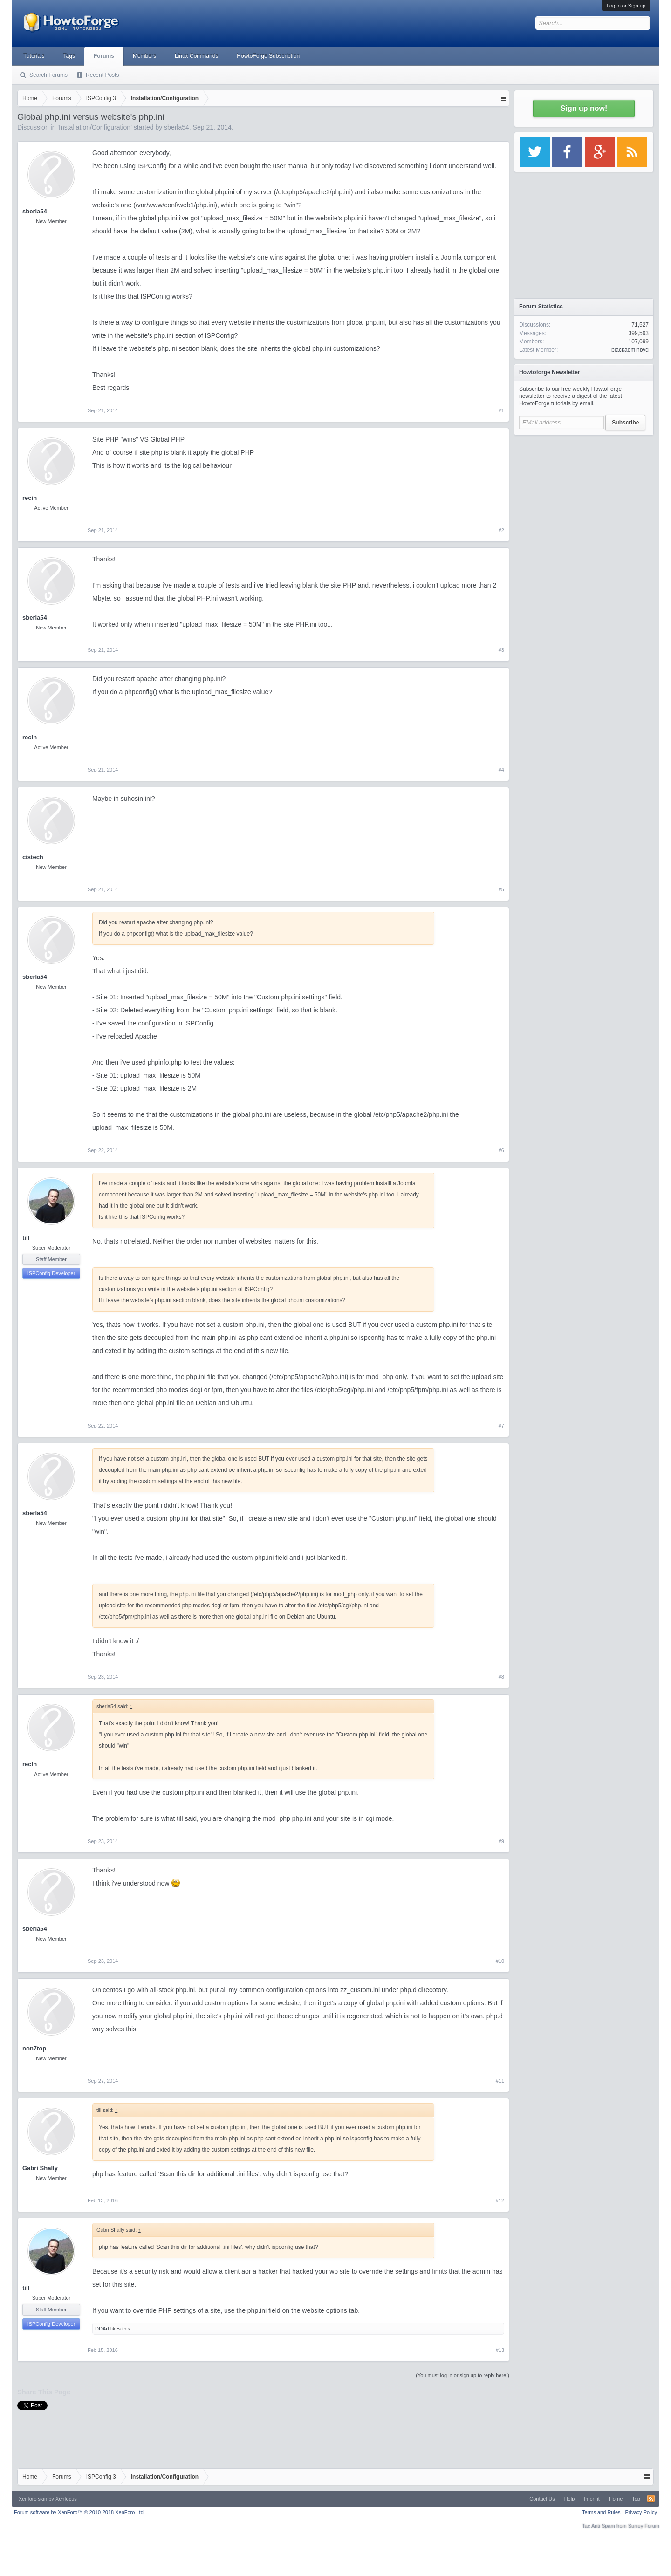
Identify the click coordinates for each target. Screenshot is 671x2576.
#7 (501, 1425)
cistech (32, 857)
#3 (501, 650)
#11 (500, 2081)
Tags (69, 56)
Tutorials (34, 56)
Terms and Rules (601, 2512)
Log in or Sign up (626, 5)
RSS (651, 2498)
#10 (500, 1961)
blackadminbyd (630, 350)
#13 (500, 2350)
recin (29, 497)
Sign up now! (584, 108)
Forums (104, 56)
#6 (501, 1150)
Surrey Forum (643, 2525)
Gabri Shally (40, 2168)
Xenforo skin (33, 2498)
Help (569, 2498)
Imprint (592, 2498)
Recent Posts (102, 75)
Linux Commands (196, 56)
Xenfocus (66, 2498)
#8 (501, 1677)
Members (144, 56)
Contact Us (542, 2498)
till (25, 1237)
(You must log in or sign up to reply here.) (462, 2375)
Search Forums (48, 75)
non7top (34, 2048)
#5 (501, 889)
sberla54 (176, 127)
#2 (501, 530)
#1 (501, 410)
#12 (500, 2200)
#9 (501, 1841)
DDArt (102, 2328)
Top (636, 2498)
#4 (501, 769)
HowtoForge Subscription (268, 56)
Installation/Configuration (94, 127)
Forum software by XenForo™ (79, 2512)
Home (616, 2498)
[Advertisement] (584, 498)
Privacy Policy (641, 2512)
